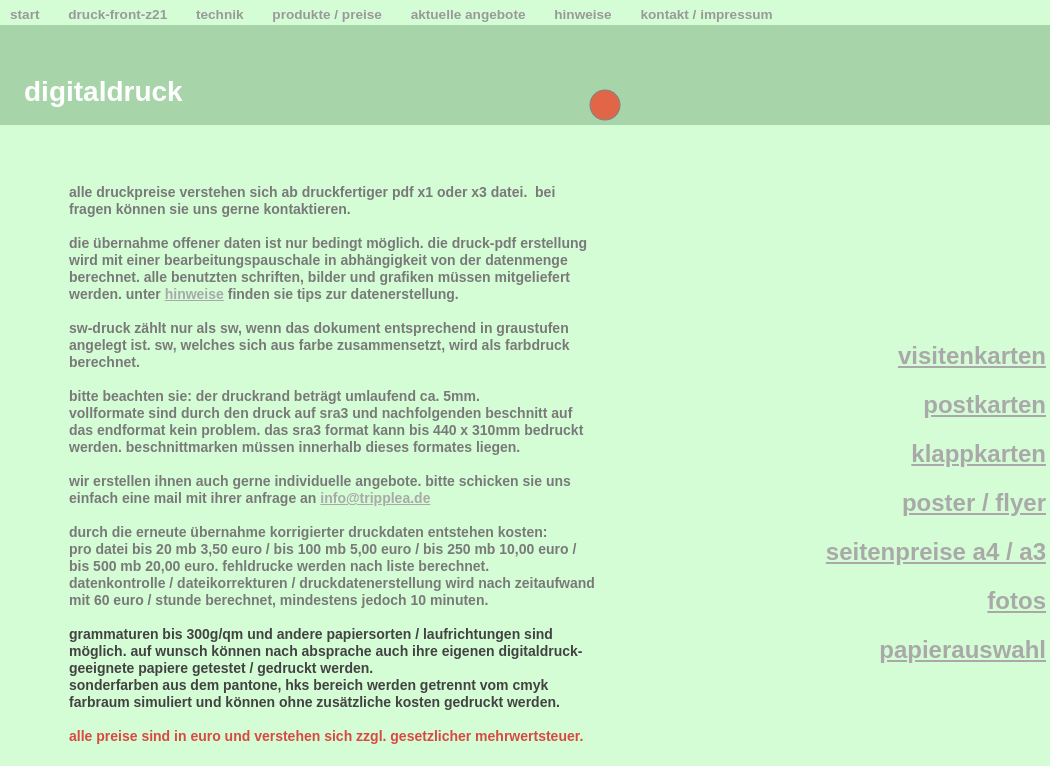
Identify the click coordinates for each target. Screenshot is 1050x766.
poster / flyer (974, 502)
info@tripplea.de (375, 498)
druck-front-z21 (119, 14)
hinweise (584, 14)
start (26, 14)
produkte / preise (328, 14)
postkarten (984, 404)
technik (221, 14)
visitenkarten (972, 355)
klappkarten (978, 453)
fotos (1016, 600)
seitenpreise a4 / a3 (936, 551)
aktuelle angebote (470, 14)
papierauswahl (962, 649)
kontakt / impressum (706, 14)
